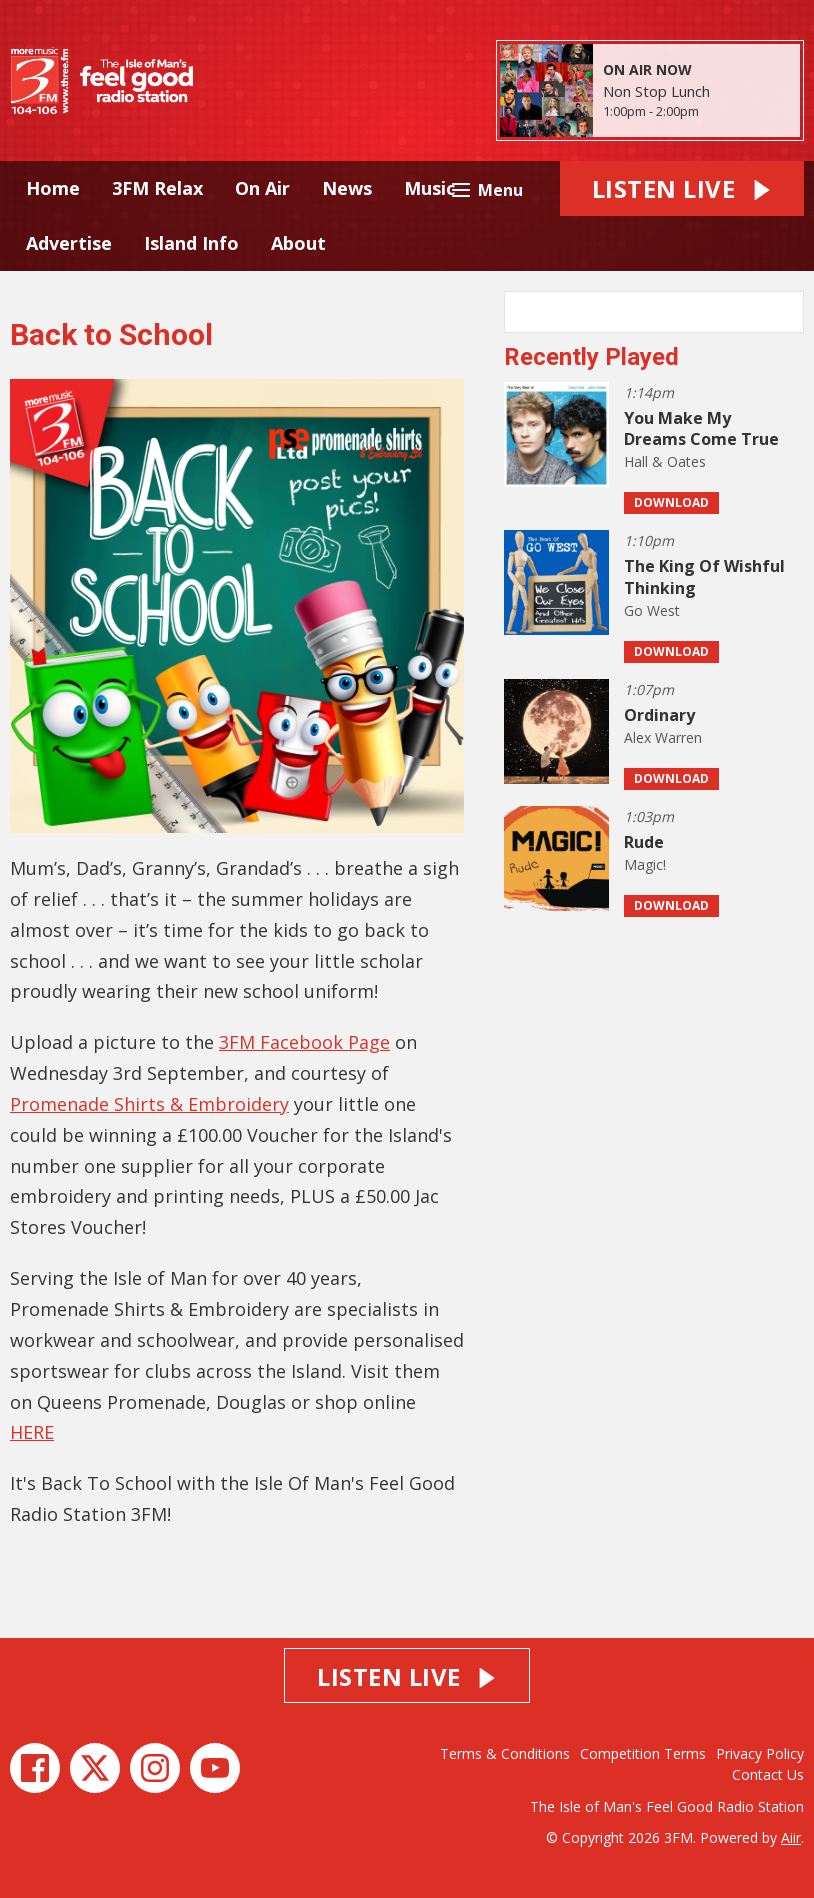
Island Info (191, 243)
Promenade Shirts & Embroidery (149, 1104)
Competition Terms (643, 1753)
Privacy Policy (760, 1753)
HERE (32, 1432)
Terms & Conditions (505, 1753)
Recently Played (591, 357)
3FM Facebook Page (304, 1042)
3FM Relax (157, 188)
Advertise (69, 243)
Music (429, 188)
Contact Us (768, 1774)
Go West (652, 610)
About (298, 243)
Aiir (791, 1837)
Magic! (645, 864)
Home (53, 188)
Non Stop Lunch (656, 91)
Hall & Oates (665, 461)
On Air (262, 188)
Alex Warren (663, 737)
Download (671, 502)
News (347, 188)
